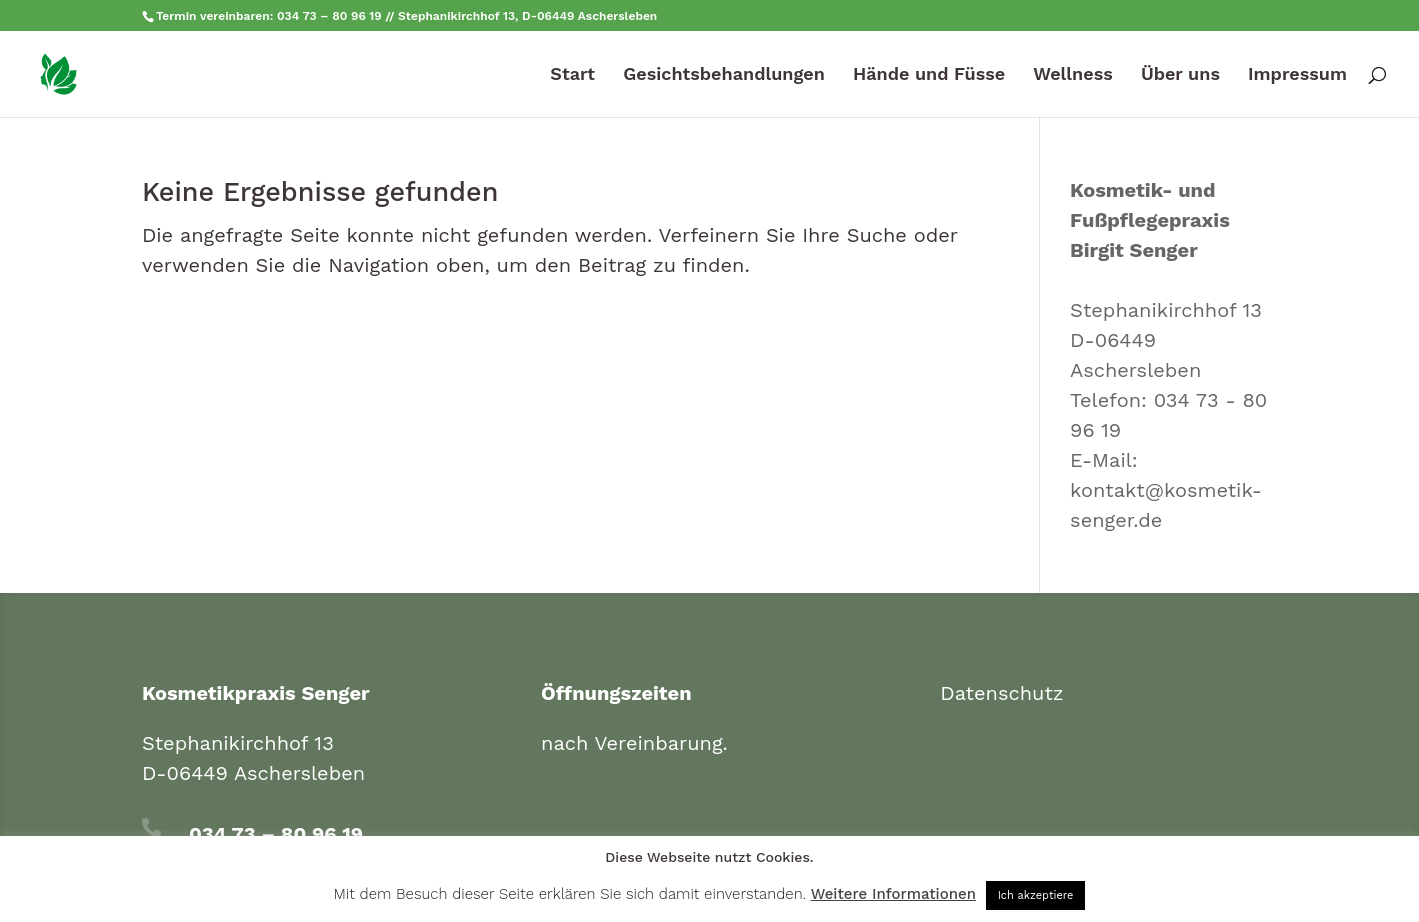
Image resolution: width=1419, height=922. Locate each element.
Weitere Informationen (893, 894)
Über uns (1180, 75)
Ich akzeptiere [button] (1036, 895)
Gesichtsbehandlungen (724, 75)
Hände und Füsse (929, 75)
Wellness (1072, 75)
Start (572, 75)
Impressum (1297, 75)
